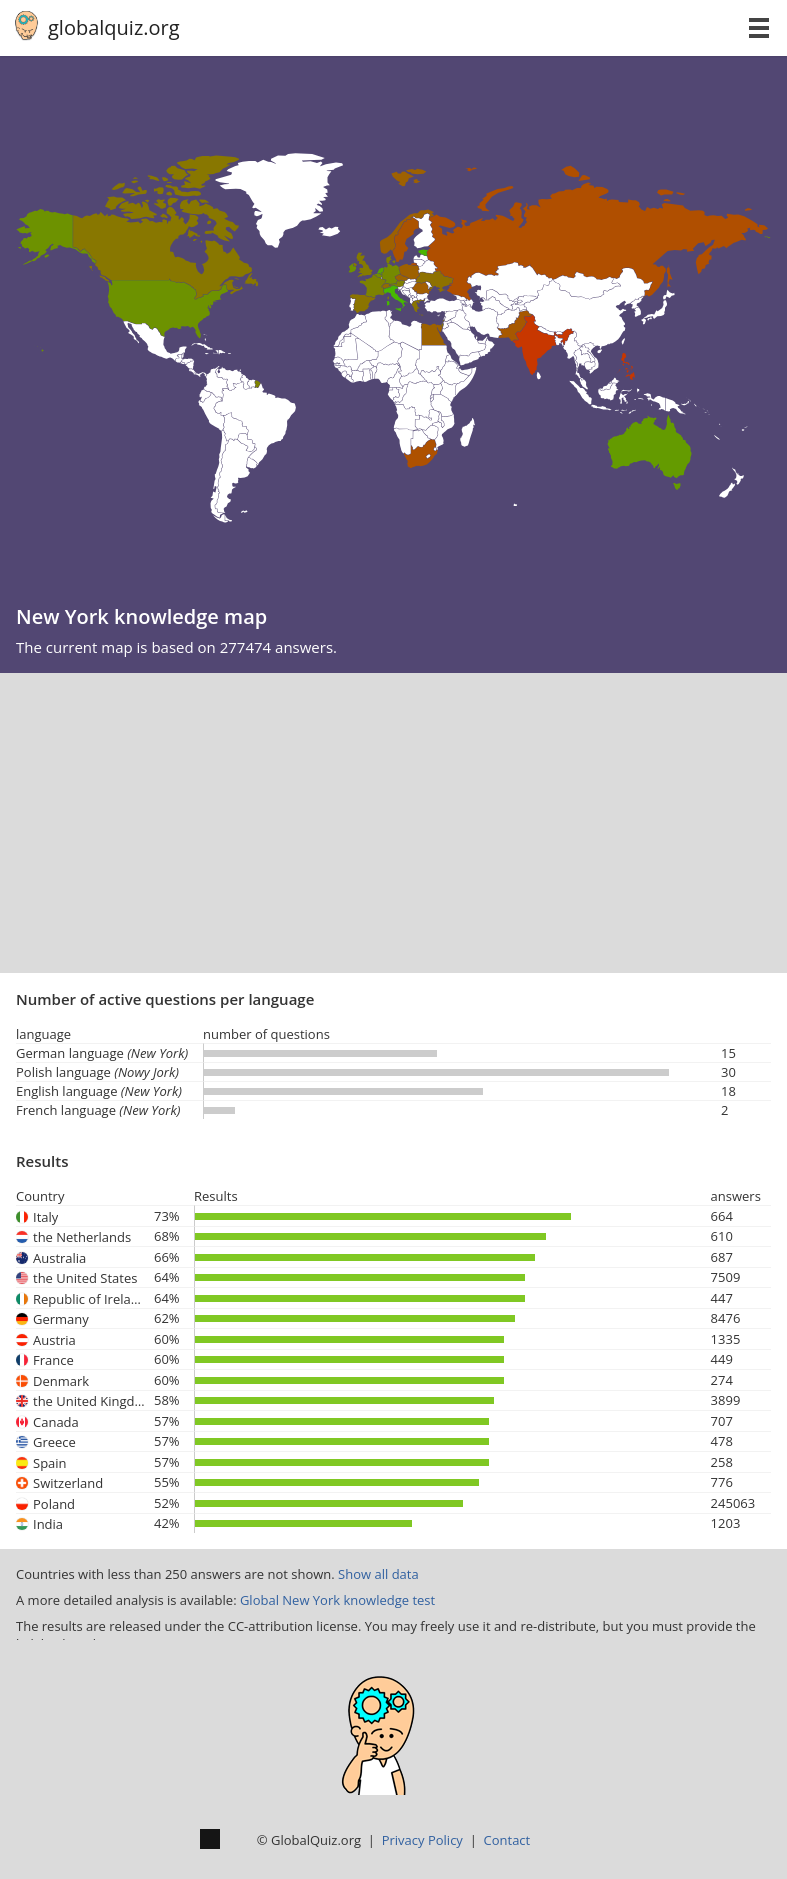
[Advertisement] (393, 823)
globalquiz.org (114, 27)
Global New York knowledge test (337, 1600)
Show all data (378, 1574)
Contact (507, 1840)
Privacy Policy (422, 1840)
